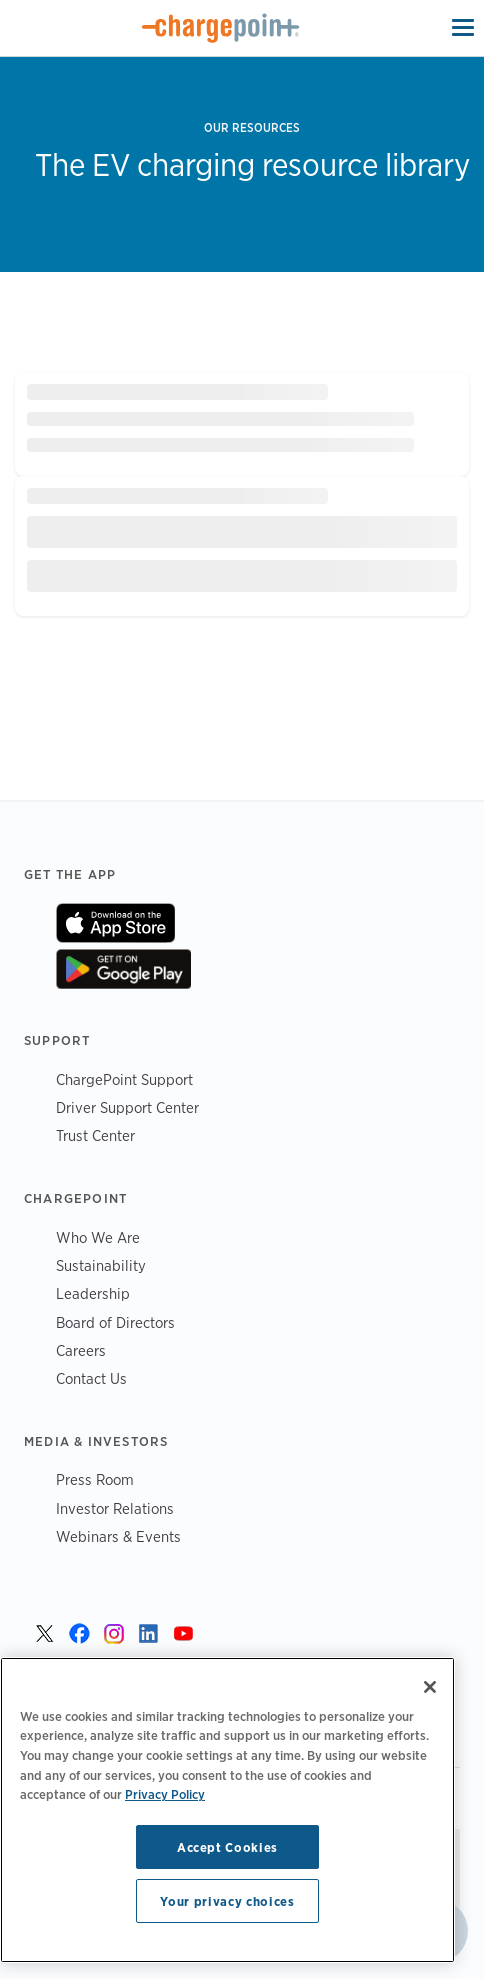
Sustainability (101, 1265)
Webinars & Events (118, 1536)
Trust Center (95, 1135)
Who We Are (98, 1237)
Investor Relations (115, 1508)
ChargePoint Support (124, 1079)
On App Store (115, 923)
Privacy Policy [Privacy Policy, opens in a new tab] (165, 1794)
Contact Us (91, 1378)
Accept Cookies (227, 1847)
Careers (81, 1350)
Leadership (93, 1293)
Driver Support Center (127, 1107)
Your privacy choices (227, 1901)
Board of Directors (115, 1322)
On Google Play (123, 969)
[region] (227, 1810)
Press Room (95, 1479)
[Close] (430, 1687)
